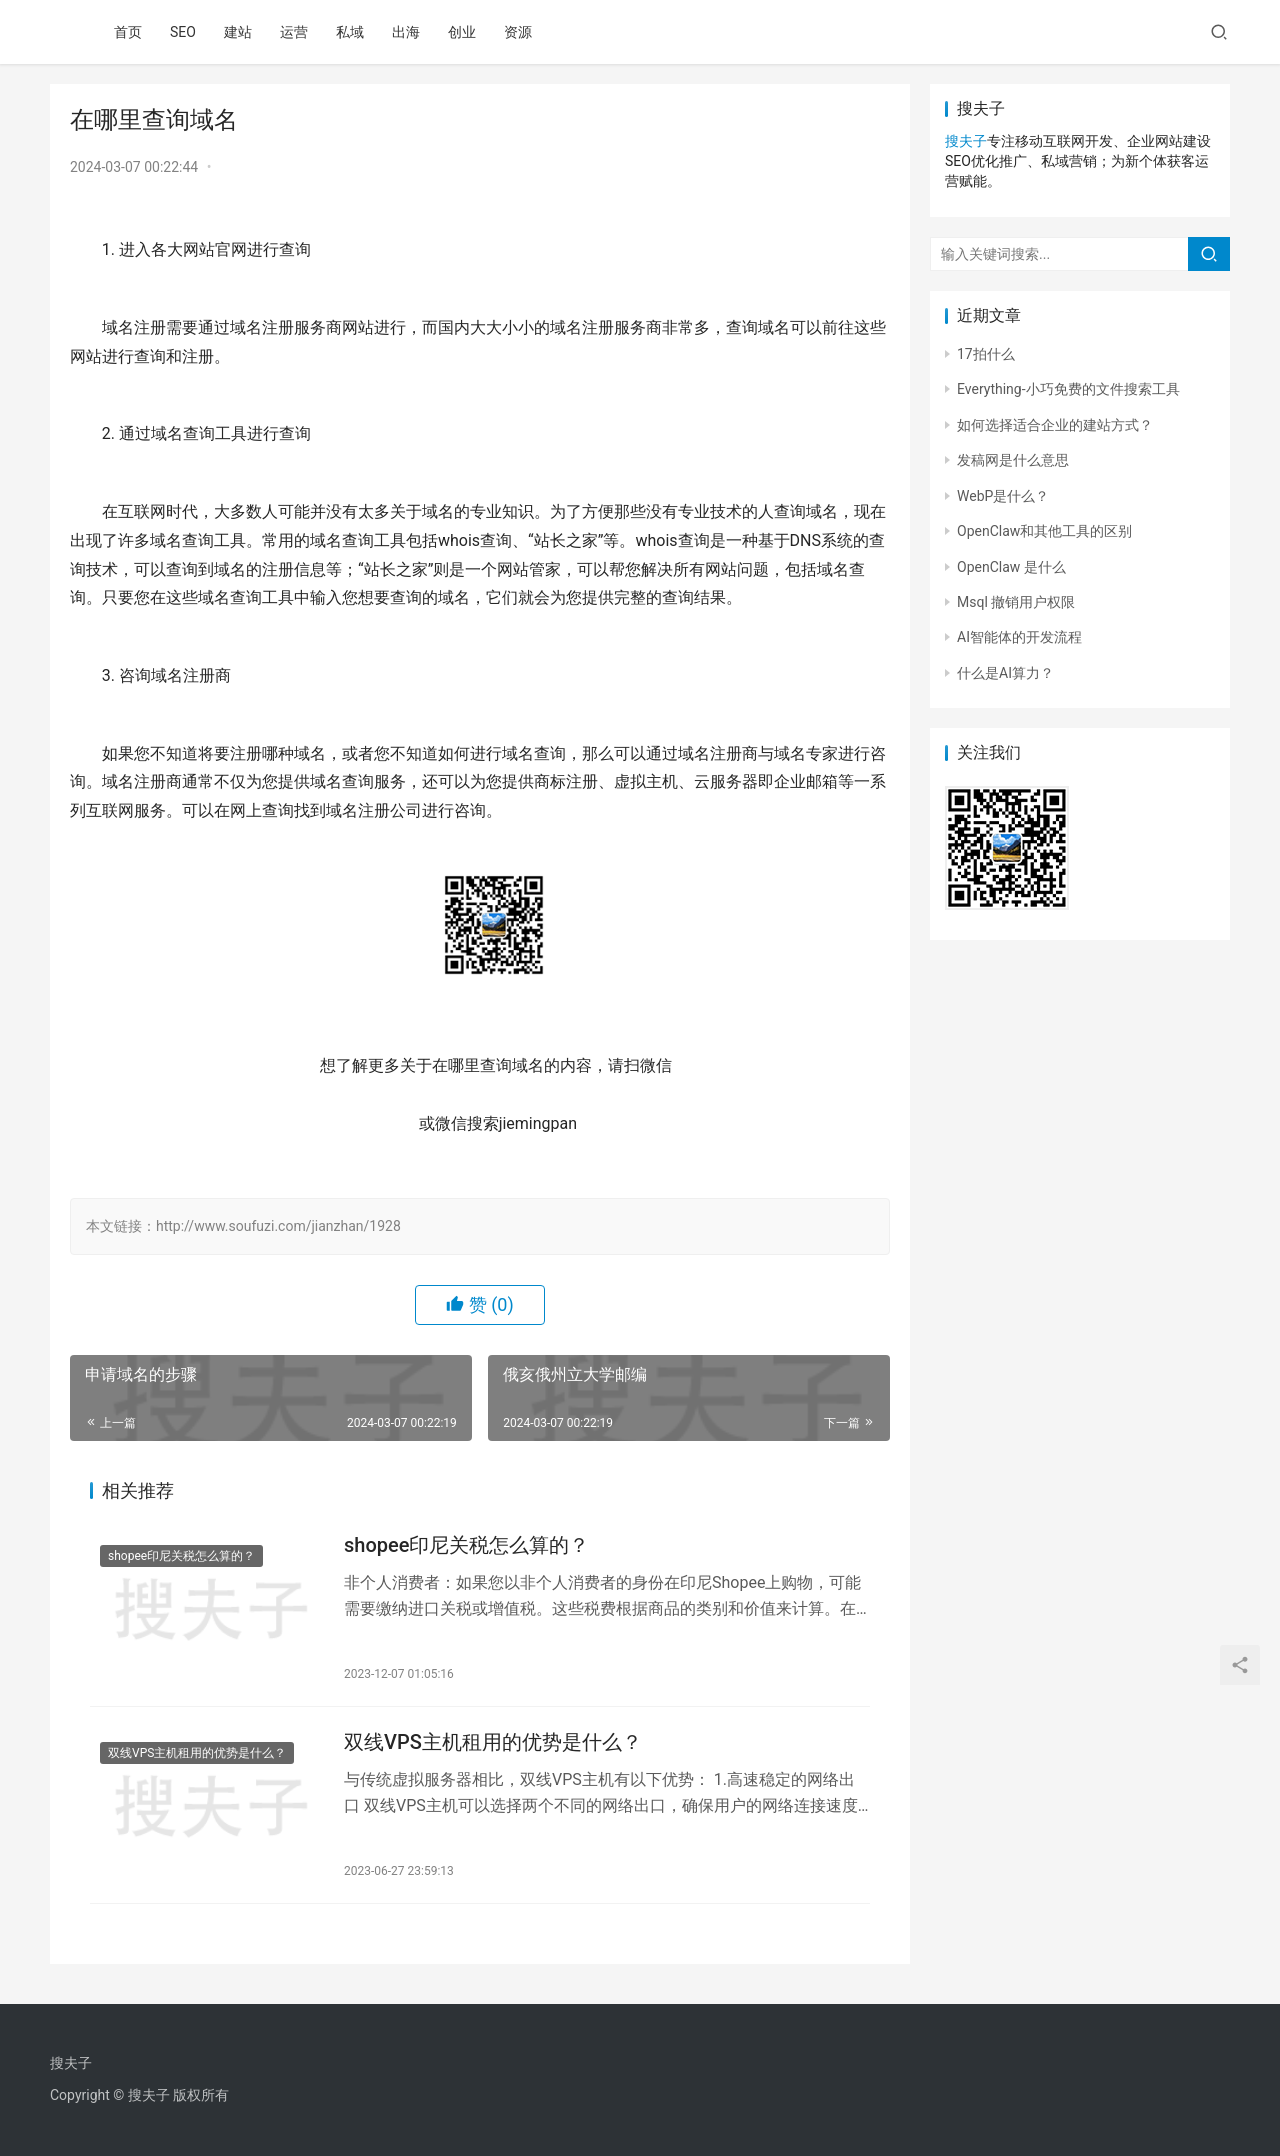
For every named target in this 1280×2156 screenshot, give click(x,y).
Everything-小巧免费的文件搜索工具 (1068, 389)
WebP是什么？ (1003, 496)
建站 (238, 32)
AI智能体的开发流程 (1019, 637)
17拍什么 (986, 354)
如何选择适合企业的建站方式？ (1055, 425)
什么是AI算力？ (1005, 673)
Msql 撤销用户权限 (1016, 602)
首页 (128, 32)
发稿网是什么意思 (1013, 460)
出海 (406, 32)
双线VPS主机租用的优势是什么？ (197, 1753)
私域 (350, 32)
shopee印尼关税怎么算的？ (181, 1556)
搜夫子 (966, 141)
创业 (462, 32)
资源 (518, 32)
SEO (183, 32)
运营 (294, 32)
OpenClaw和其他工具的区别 (1044, 531)
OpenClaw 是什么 (1011, 567)
